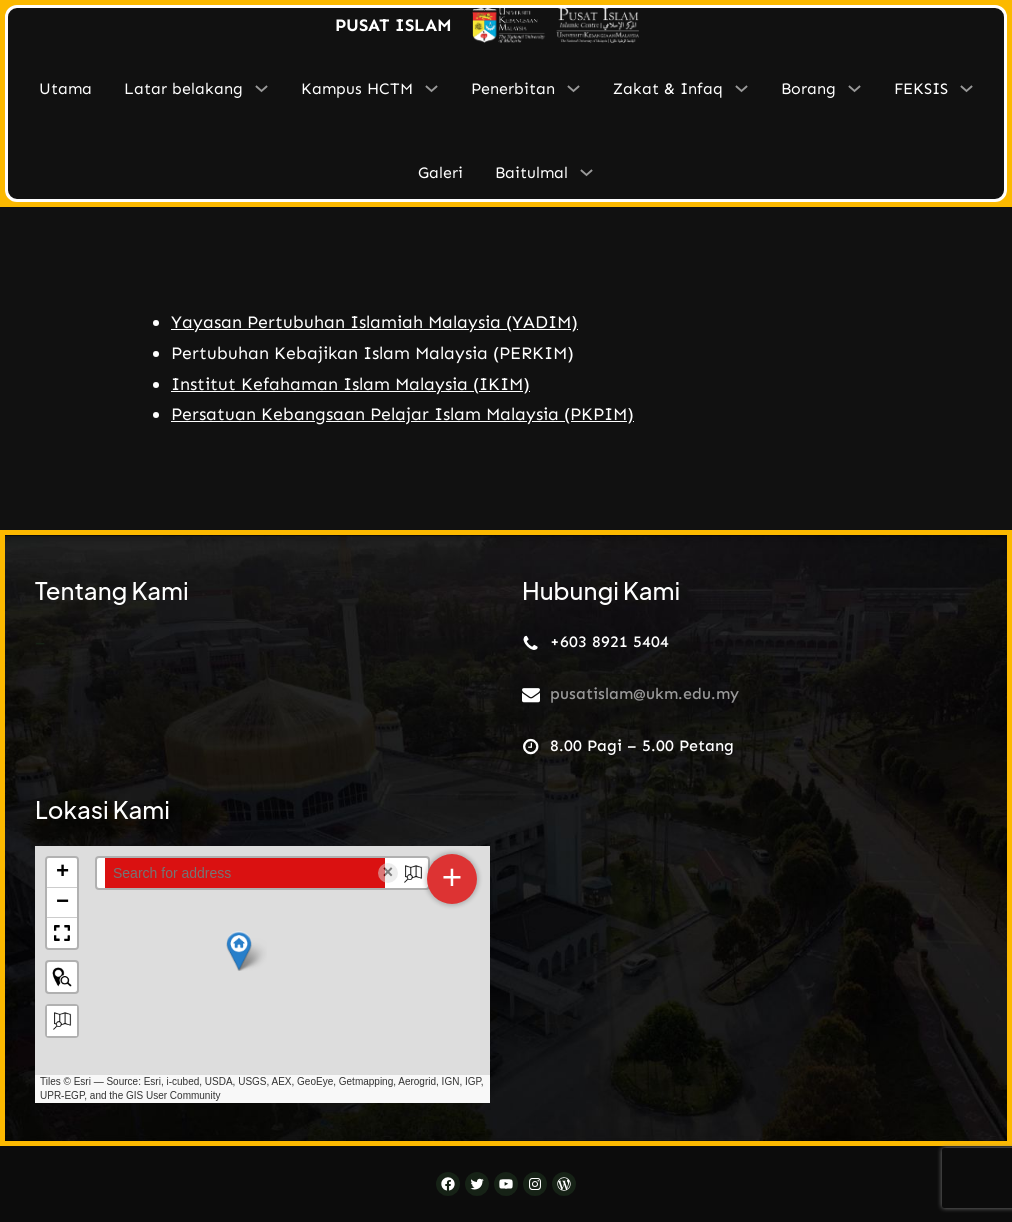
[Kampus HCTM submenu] (431, 88)
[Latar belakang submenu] (261, 88)
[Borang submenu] (854, 88)
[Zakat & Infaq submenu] (741, 88)
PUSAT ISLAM (393, 25)
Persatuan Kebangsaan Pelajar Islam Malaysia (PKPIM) (402, 414)
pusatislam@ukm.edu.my (644, 692)
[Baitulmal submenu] (586, 172)
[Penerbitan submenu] (573, 88)
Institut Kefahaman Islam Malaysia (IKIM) (350, 384)
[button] (239, 950)
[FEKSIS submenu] (966, 88)
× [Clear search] (388, 872)
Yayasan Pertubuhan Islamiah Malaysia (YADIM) (374, 322)
